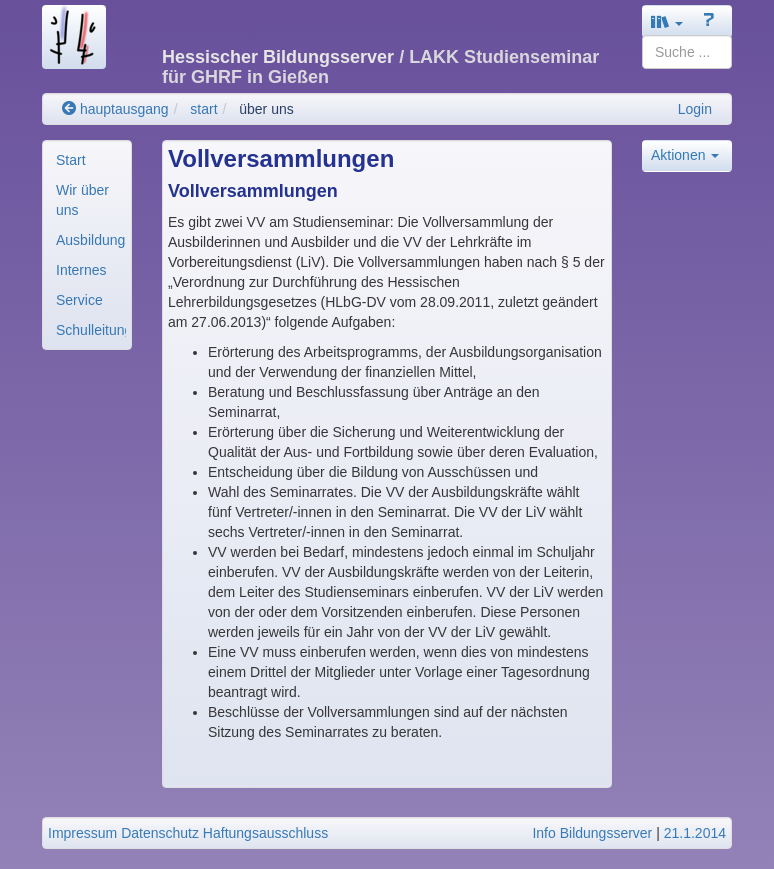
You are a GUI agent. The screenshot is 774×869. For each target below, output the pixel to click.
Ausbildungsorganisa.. (91, 240)
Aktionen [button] (685, 155)
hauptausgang (115, 109)
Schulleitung (91, 330)
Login (695, 109)
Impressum (82, 833)
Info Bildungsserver (592, 833)
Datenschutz (160, 833)
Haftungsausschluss (265, 833)
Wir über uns (82, 200)
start (203, 109)
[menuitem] (87, 160)
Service (79, 300)
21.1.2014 (695, 833)
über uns (266, 109)
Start (71, 160)
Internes (81, 270)
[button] (667, 21)
